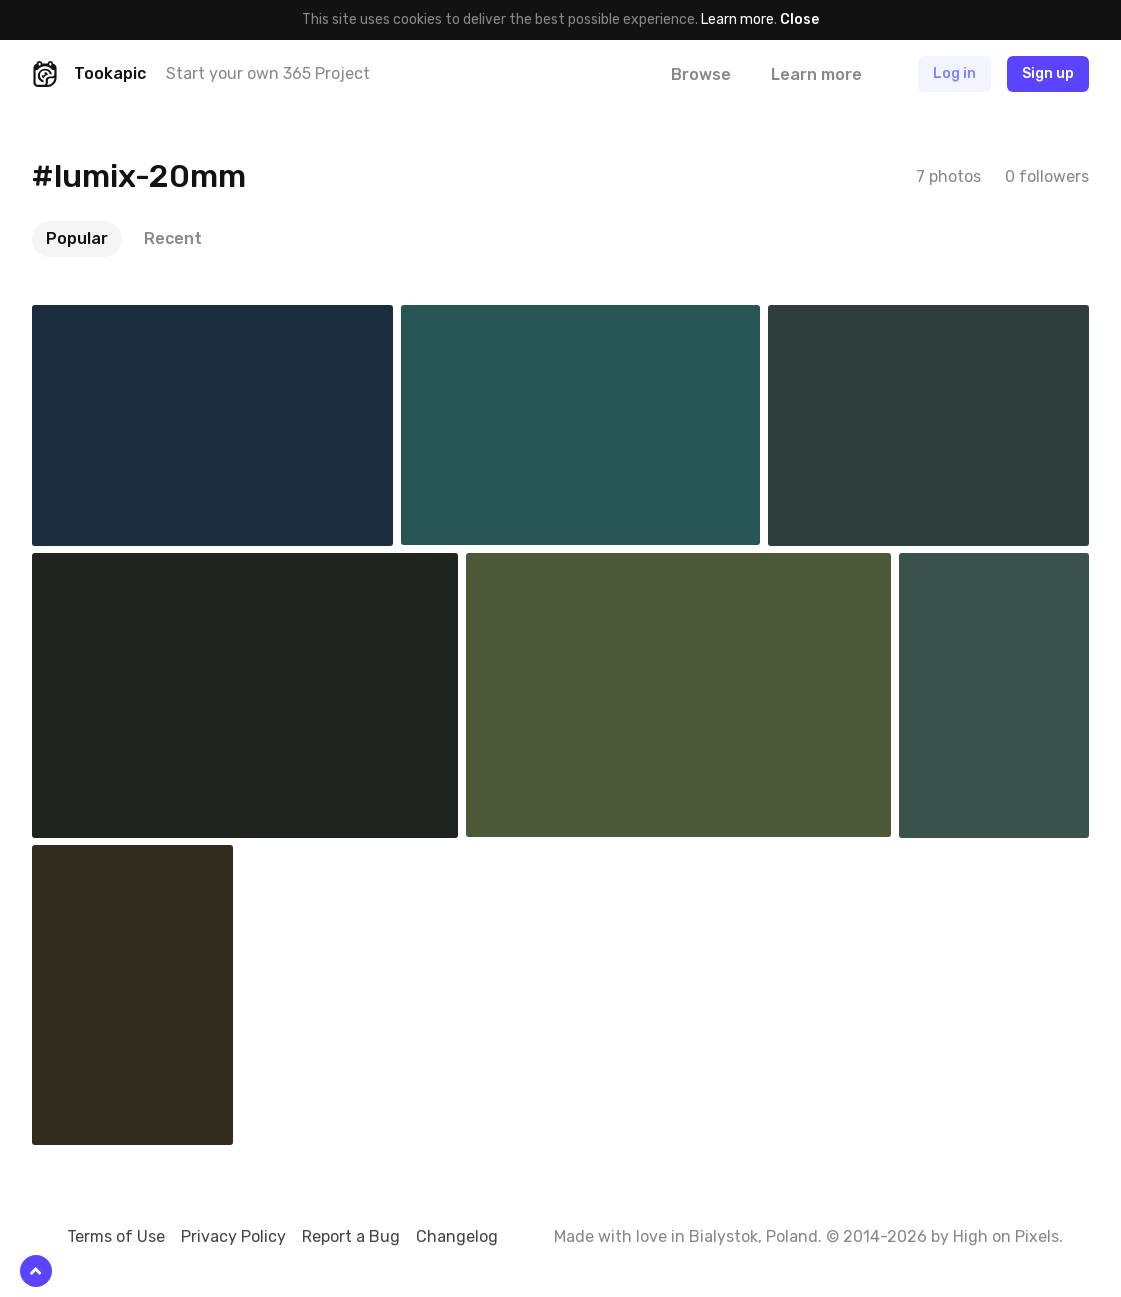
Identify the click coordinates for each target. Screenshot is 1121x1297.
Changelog (457, 1236)
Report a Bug (351, 1236)
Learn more (737, 19)
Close (799, 19)
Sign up (1048, 73)
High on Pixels (1006, 1236)
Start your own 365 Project (268, 73)
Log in (954, 73)
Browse (701, 74)
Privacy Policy (233, 1236)
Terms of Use (116, 1236)
